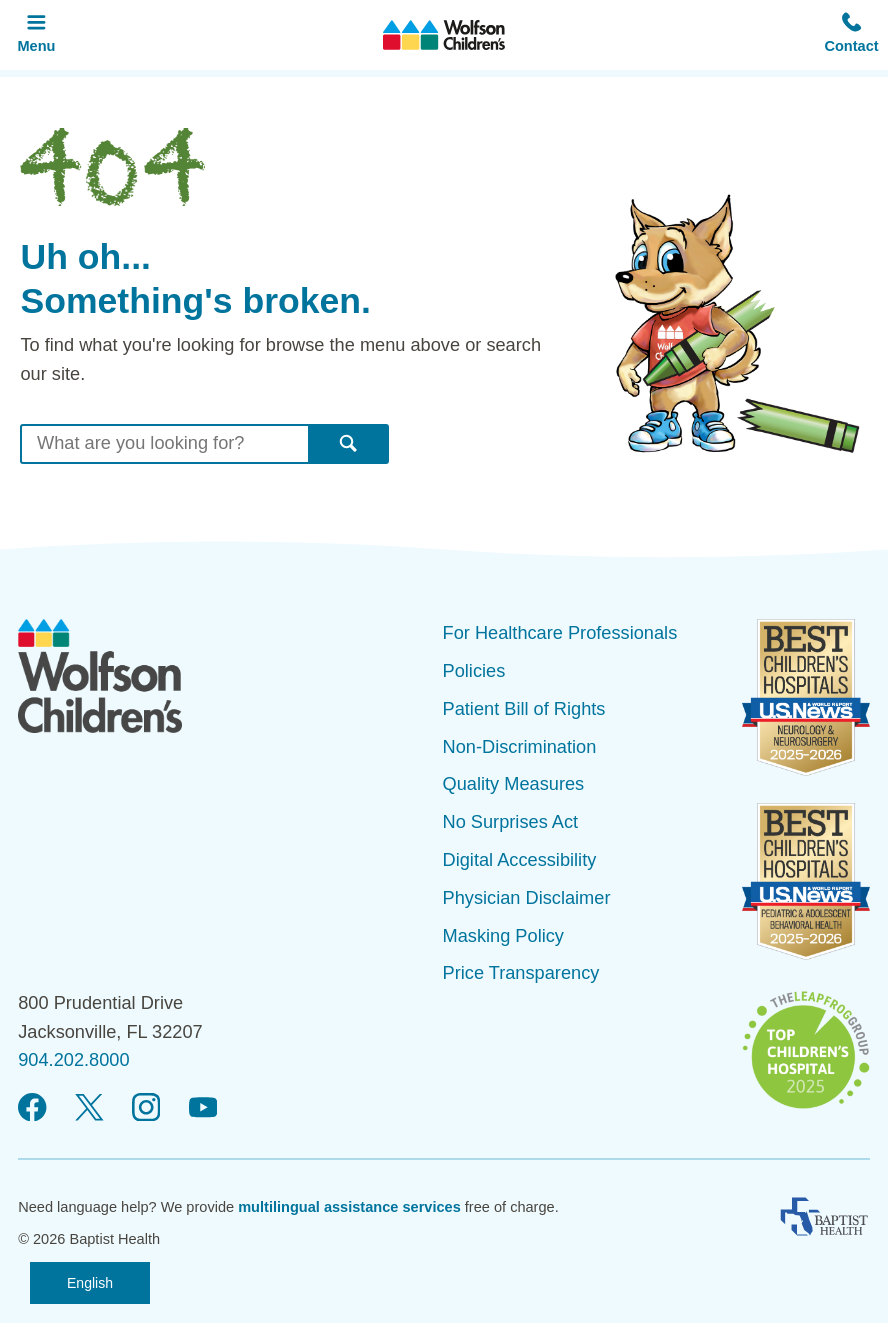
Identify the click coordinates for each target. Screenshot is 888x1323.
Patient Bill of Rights (524, 709)
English (90, 1283)
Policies (474, 671)
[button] (851, 35)
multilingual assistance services (349, 1207)
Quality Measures (514, 784)
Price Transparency (521, 973)
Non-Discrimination (520, 747)
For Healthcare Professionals (560, 633)
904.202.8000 (73, 1060)
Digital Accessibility (520, 860)
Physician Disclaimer (527, 898)
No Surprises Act (511, 822)
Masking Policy (503, 936)
